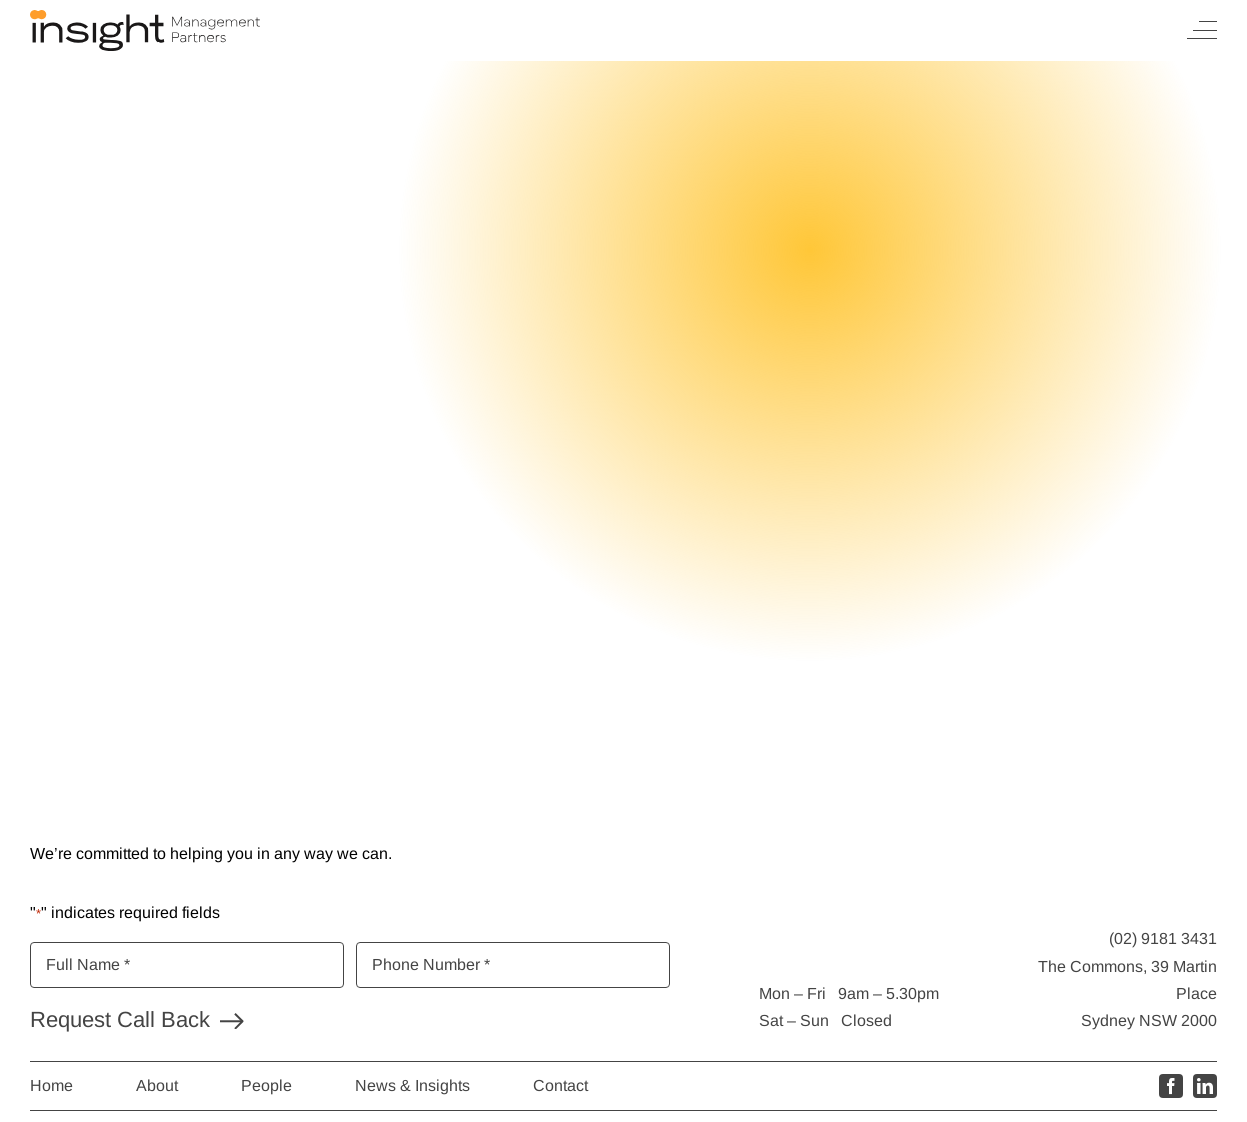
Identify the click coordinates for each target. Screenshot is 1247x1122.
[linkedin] (1205, 1086)
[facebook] (1171, 1086)
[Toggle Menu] (1202, 30)
